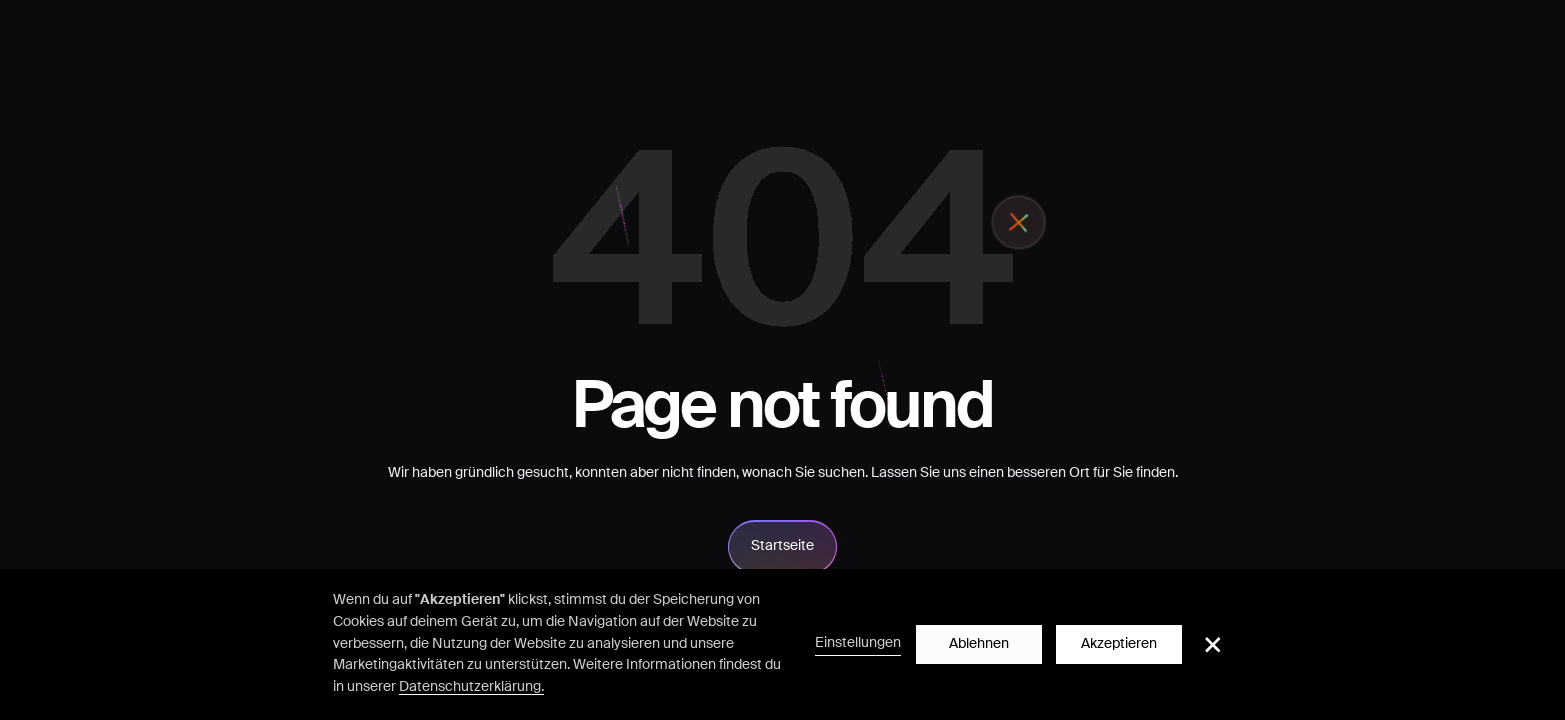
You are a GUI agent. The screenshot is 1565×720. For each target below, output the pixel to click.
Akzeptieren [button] (1119, 644)
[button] (1213, 645)
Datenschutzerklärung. (471, 687)
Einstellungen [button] (858, 643)
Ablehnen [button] (979, 644)
